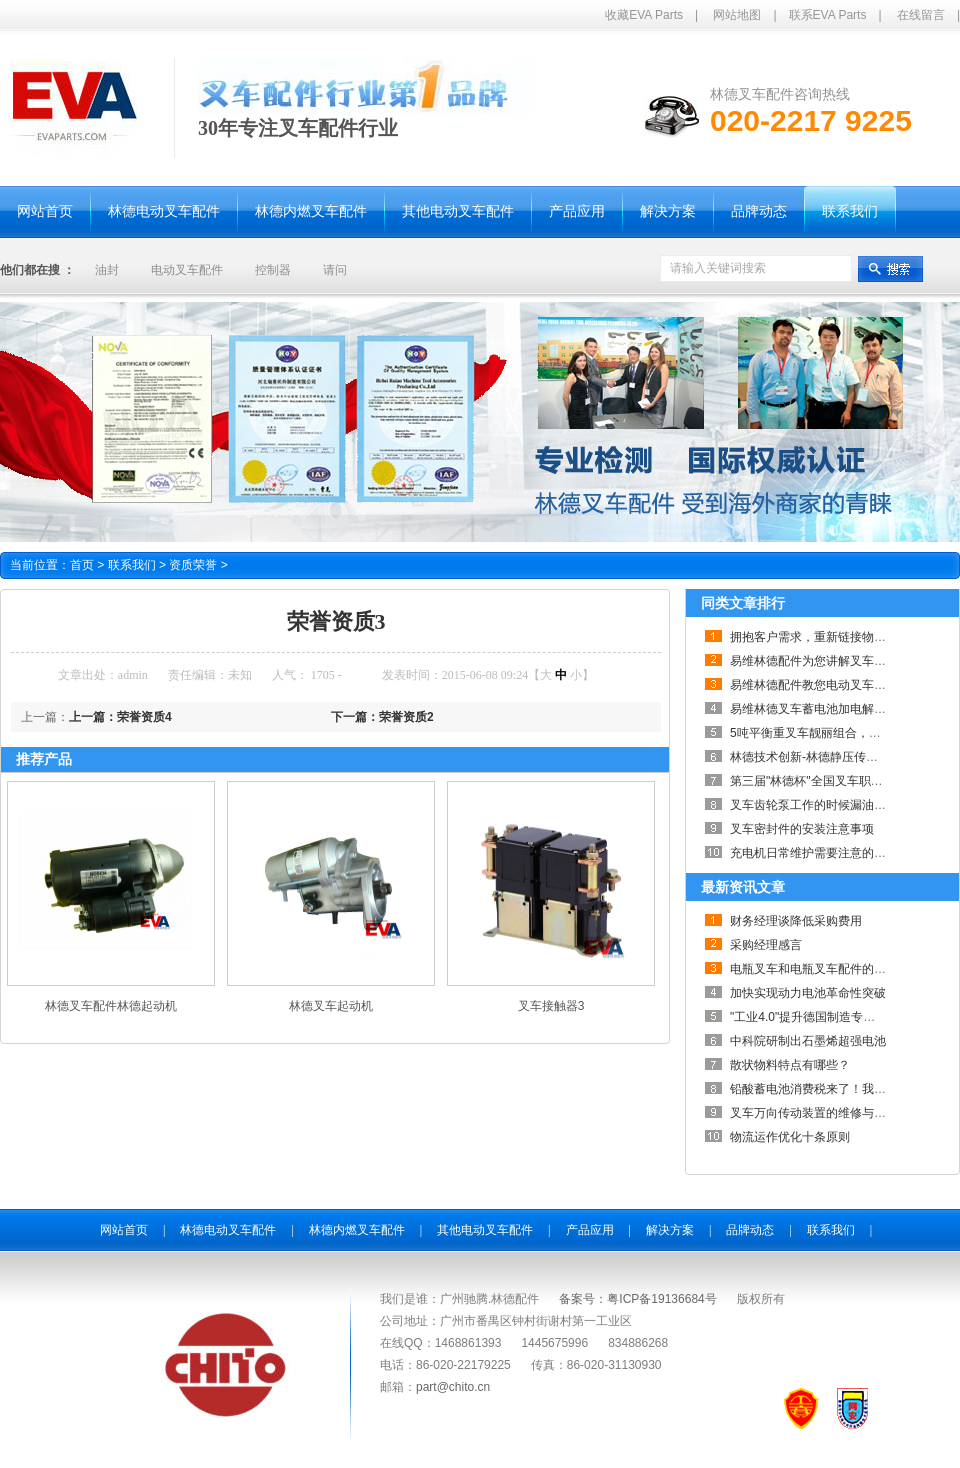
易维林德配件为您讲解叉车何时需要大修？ (844, 661)
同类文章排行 (743, 603)
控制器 (273, 270)
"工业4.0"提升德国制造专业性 (808, 1017)
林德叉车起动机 (331, 1006)
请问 (335, 270)
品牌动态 (750, 1230)
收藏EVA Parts (644, 15)
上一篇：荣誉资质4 (120, 717)
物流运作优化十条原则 (790, 1137)
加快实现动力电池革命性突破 (808, 993)
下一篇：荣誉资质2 (382, 717)
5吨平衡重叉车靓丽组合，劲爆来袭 (823, 733)
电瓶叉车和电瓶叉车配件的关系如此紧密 (838, 969)
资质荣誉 (198, 565)
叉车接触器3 (551, 1006)
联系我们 (139, 565)
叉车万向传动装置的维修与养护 (814, 1113)
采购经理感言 (766, 945)
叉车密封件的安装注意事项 (802, 829)
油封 (107, 270)
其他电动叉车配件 (485, 1230)
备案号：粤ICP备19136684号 (637, 1299)
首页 (82, 565)
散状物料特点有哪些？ (790, 1065)
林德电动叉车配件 (228, 1230)
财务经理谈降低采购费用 (796, 921)
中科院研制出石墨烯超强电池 (808, 1041)
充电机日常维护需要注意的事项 (814, 853)
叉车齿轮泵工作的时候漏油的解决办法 (832, 805)
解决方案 (670, 1230)
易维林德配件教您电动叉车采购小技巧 (832, 685)
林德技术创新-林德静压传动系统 (816, 757)
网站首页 (124, 1230)
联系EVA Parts (828, 15)
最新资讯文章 (743, 887)
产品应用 (590, 1230)
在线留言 (921, 15)
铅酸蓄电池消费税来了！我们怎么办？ (832, 1089)
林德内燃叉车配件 (357, 1230)
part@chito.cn (453, 1387)
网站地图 (737, 15)
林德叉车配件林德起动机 (111, 1006)
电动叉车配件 (187, 270)
